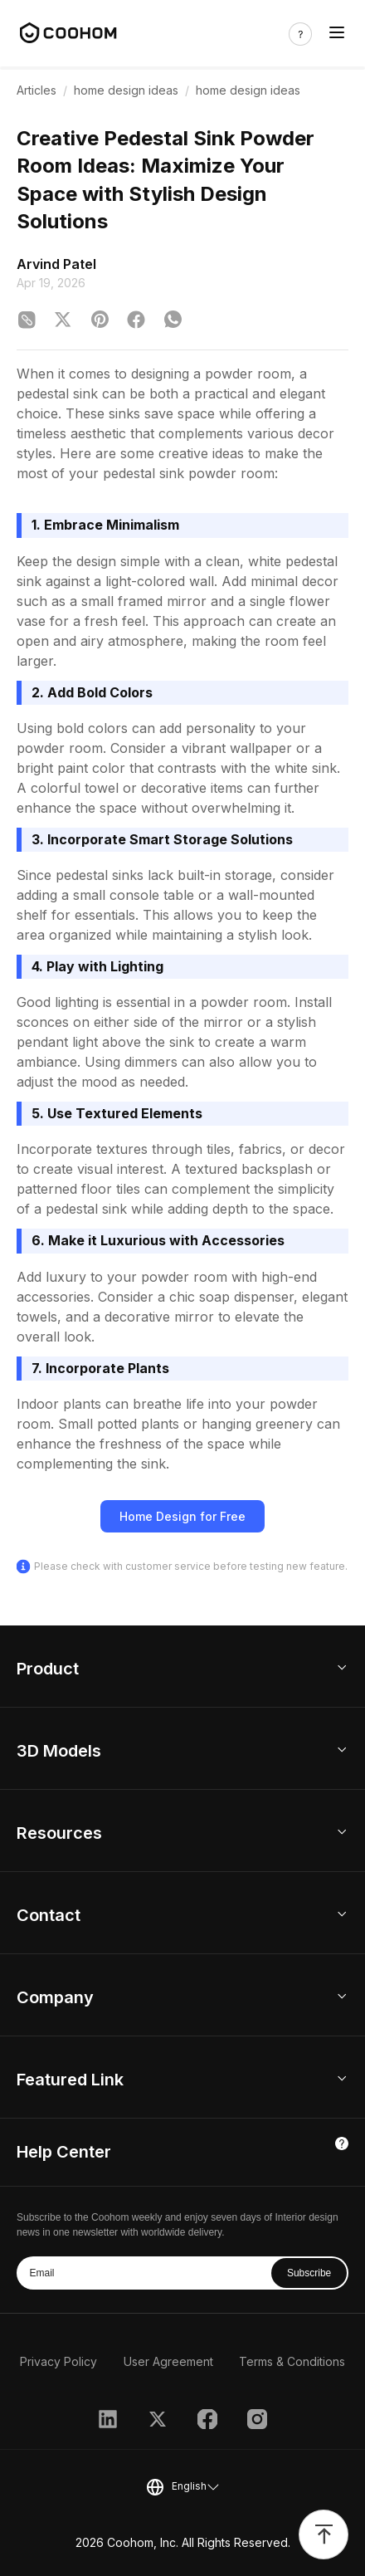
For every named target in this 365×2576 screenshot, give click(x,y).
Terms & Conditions (292, 2361)
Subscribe (309, 2273)
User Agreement (168, 2361)
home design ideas (126, 90)
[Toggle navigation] (336, 34)
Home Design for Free (182, 1516)
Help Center (64, 2152)
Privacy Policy (58, 2361)
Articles (36, 90)
